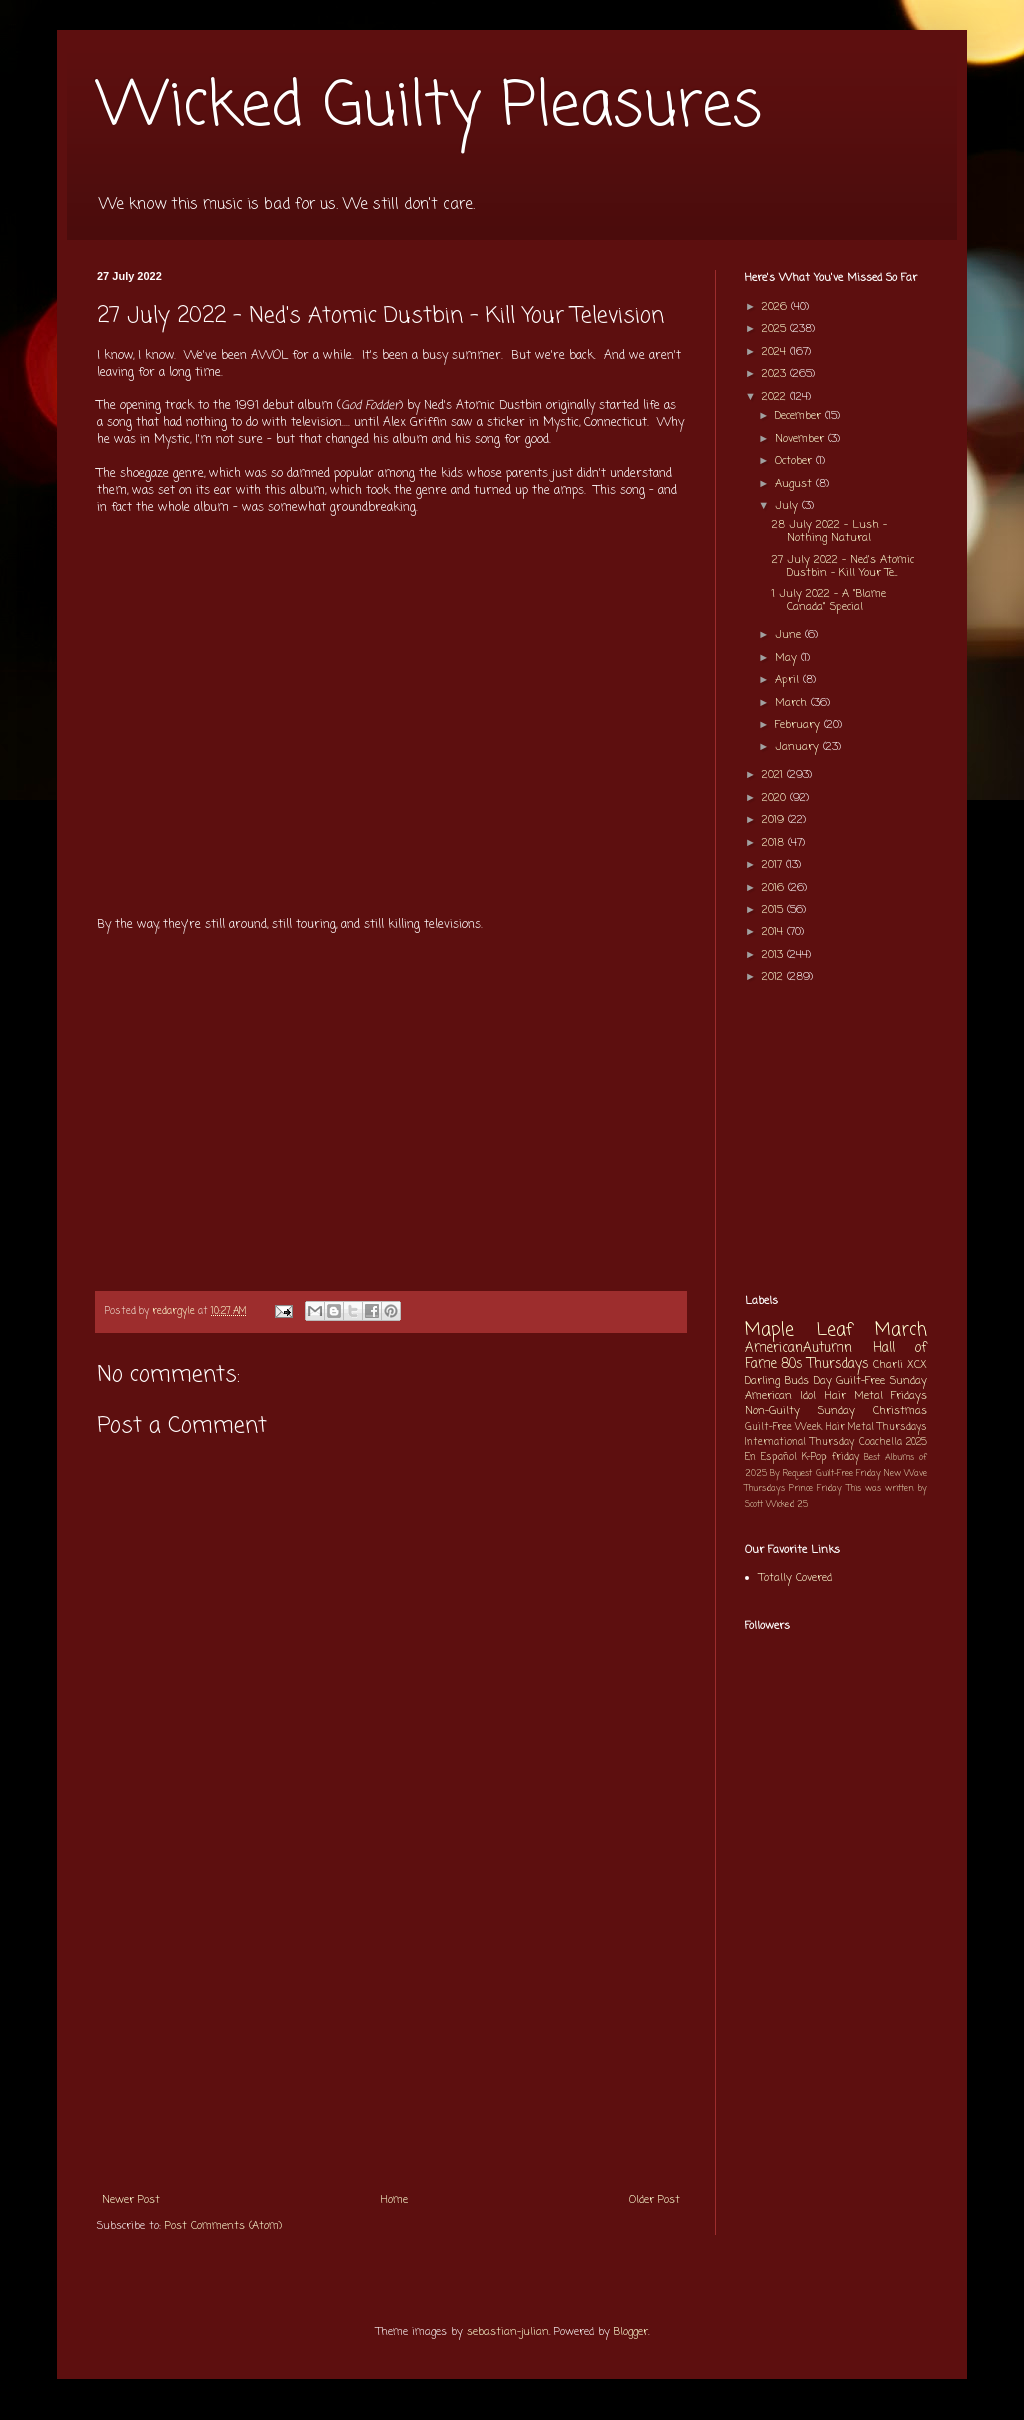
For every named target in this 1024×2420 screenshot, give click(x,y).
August (795, 484)
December (800, 416)
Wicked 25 (787, 1504)
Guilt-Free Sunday (881, 1381)
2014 (774, 932)
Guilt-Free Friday (848, 1473)
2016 (775, 888)
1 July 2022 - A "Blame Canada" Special (829, 600)
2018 (775, 843)
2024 (776, 352)
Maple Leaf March (836, 1330)
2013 (774, 955)
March (793, 703)
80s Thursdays (825, 1364)
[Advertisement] (391, 2031)
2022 (776, 397)
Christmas (900, 1411)
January (799, 747)
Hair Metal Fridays (876, 1396)
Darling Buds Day (788, 1381)
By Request (791, 1473)
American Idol (780, 1396)
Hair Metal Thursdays (877, 1427)
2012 (774, 977)
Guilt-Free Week (783, 1427)
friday (845, 1457)
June (790, 635)
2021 (774, 775)
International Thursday (799, 1442)
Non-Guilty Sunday (800, 1411)
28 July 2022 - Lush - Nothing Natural (829, 531)
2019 (775, 820)
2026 (776, 307)
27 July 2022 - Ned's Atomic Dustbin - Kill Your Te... (843, 566)
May (788, 658)
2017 (774, 865)
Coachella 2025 (893, 1442)
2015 (774, 910)
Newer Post (131, 2200)
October (795, 461)
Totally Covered (795, 1578)
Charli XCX (900, 1365)
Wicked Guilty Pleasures (429, 107)
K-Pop (814, 1457)
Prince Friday (815, 1488)
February (799, 725)
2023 (776, 374)
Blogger (631, 2332)
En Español (771, 1457)
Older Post (654, 2200)
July (788, 506)
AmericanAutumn (798, 1348)
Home (394, 2200)
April (789, 680)
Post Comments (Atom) (223, 2226)
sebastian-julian (508, 2332)
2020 (776, 798)
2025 (776, 329)
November (801, 439)
